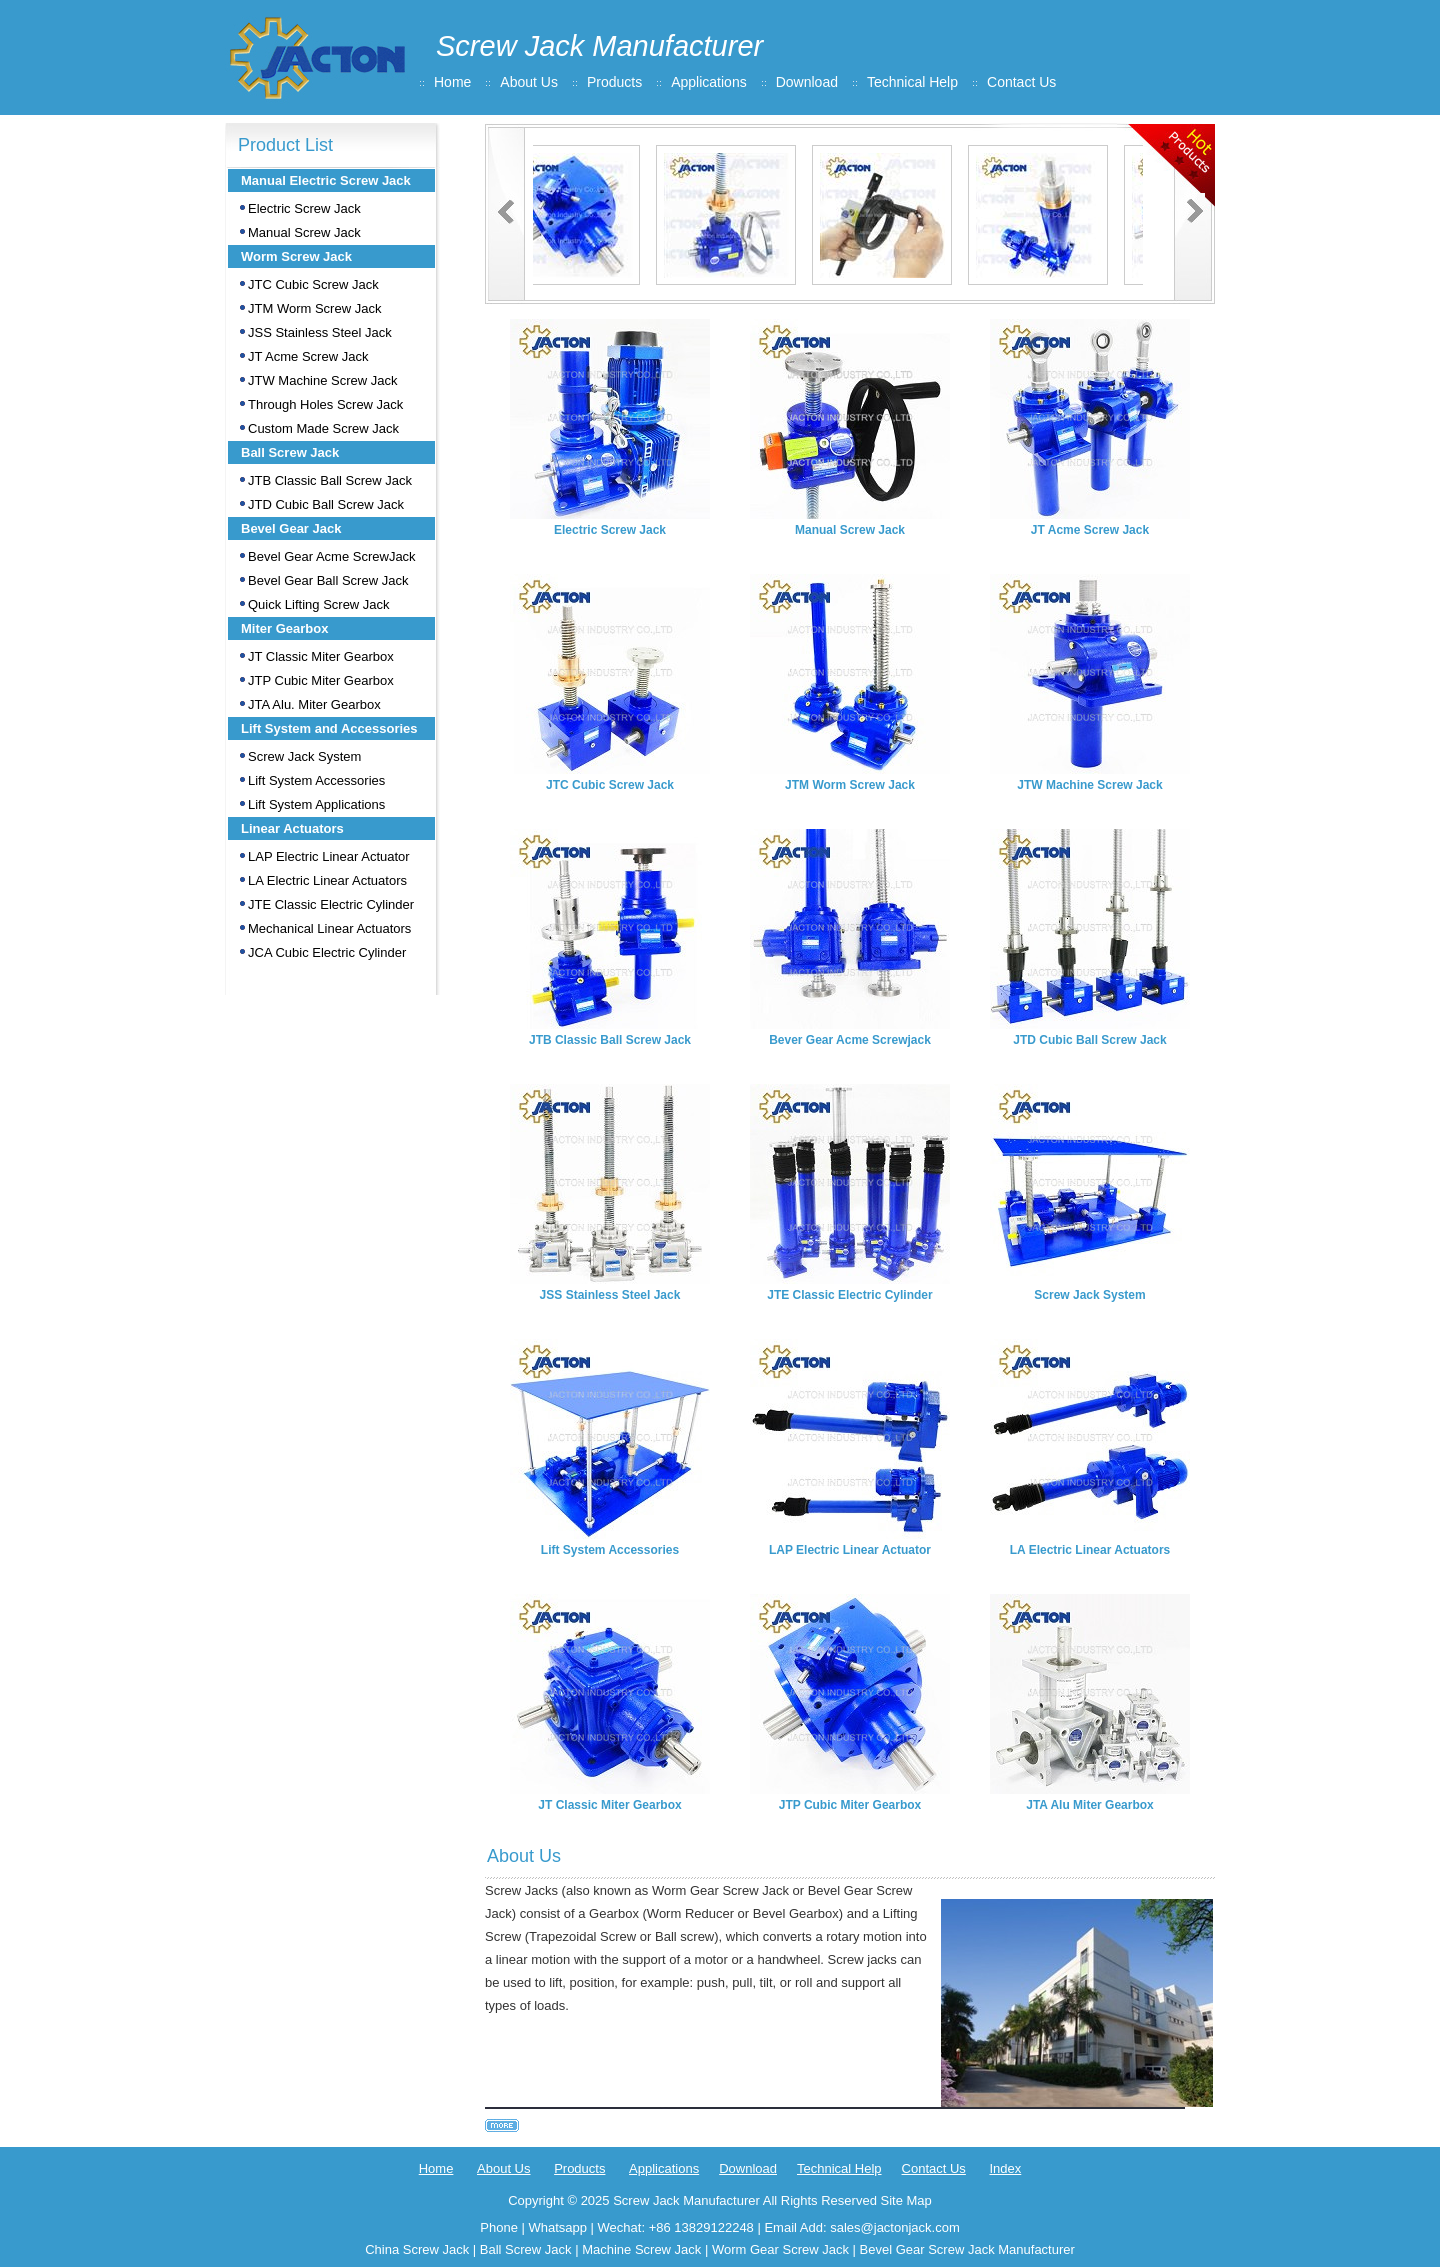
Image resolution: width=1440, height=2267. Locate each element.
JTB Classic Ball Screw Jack (330, 480)
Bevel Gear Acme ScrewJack (332, 556)
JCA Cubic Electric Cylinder (327, 952)
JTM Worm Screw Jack (314, 308)
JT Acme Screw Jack (308, 356)
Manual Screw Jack (304, 232)
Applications (709, 82)
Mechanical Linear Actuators (329, 928)
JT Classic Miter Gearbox (321, 656)
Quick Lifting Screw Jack (319, 604)
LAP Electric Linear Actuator (329, 856)
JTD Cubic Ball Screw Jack (326, 504)
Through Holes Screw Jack (325, 404)
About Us (529, 82)
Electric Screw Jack (304, 208)
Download (807, 82)
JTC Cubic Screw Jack (313, 284)
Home (452, 82)
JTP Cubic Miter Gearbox (321, 680)
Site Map (905, 2200)
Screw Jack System (304, 756)
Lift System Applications (316, 804)
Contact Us (1021, 82)
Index (1005, 2168)
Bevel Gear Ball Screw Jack (328, 580)
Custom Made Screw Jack (323, 428)
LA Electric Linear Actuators (327, 880)
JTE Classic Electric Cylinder (331, 904)
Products (614, 82)
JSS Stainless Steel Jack (320, 332)
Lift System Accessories (316, 780)
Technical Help (912, 82)
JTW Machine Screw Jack (323, 380)
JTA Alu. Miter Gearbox (314, 704)
